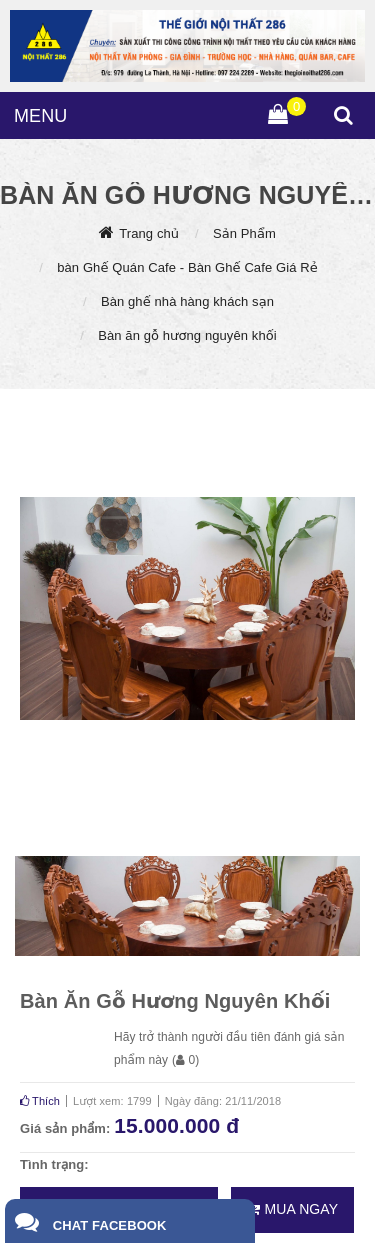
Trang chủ (149, 233)
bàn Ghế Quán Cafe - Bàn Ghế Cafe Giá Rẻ (187, 267)
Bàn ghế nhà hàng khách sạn (187, 301)
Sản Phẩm (244, 233)
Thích (40, 1101)
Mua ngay (292, 1209)
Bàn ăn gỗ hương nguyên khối (187, 335)
